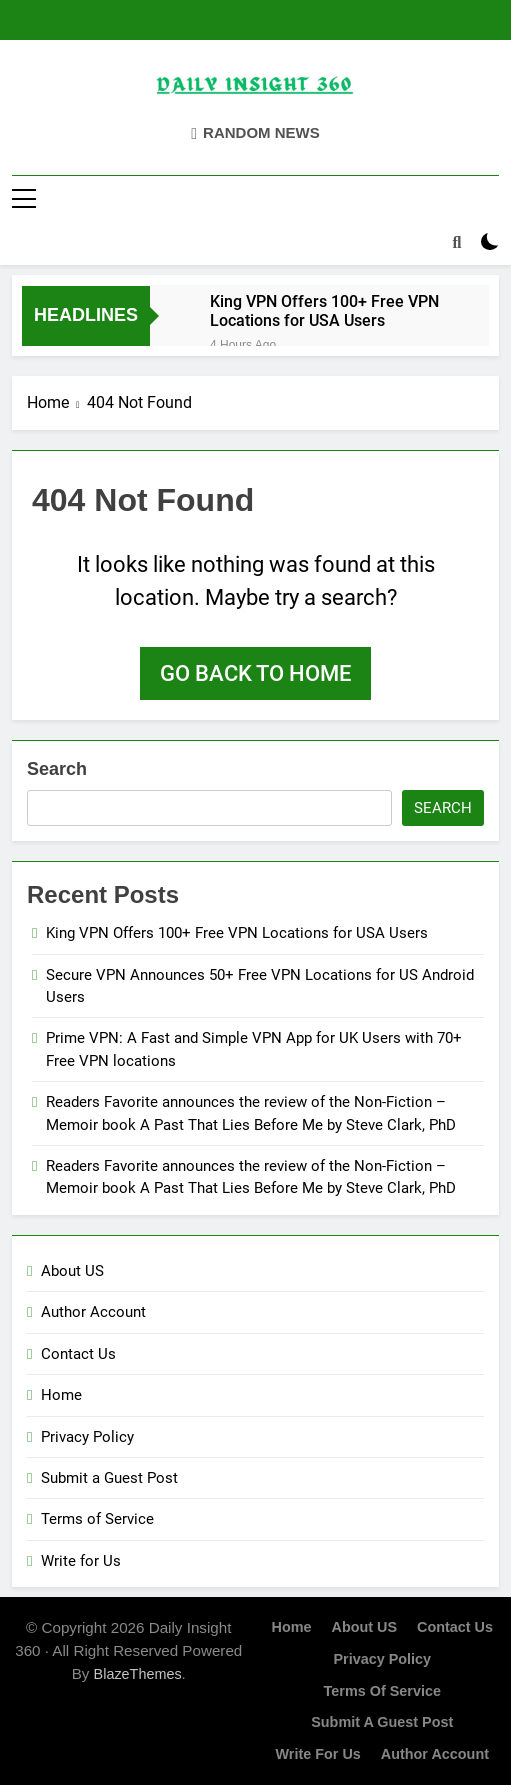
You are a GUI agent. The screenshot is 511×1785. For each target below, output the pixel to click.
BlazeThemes (138, 1674)
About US (72, 1271)
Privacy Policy (87, 1437)
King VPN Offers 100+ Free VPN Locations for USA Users (324, 311)
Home (61, 1395)
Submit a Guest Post (109, 1478)
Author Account (93, 1312)
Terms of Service (97, 1519)
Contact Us (78, 1354)
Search (57, 769)
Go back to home (255, 673)
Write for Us (81, 1561)
